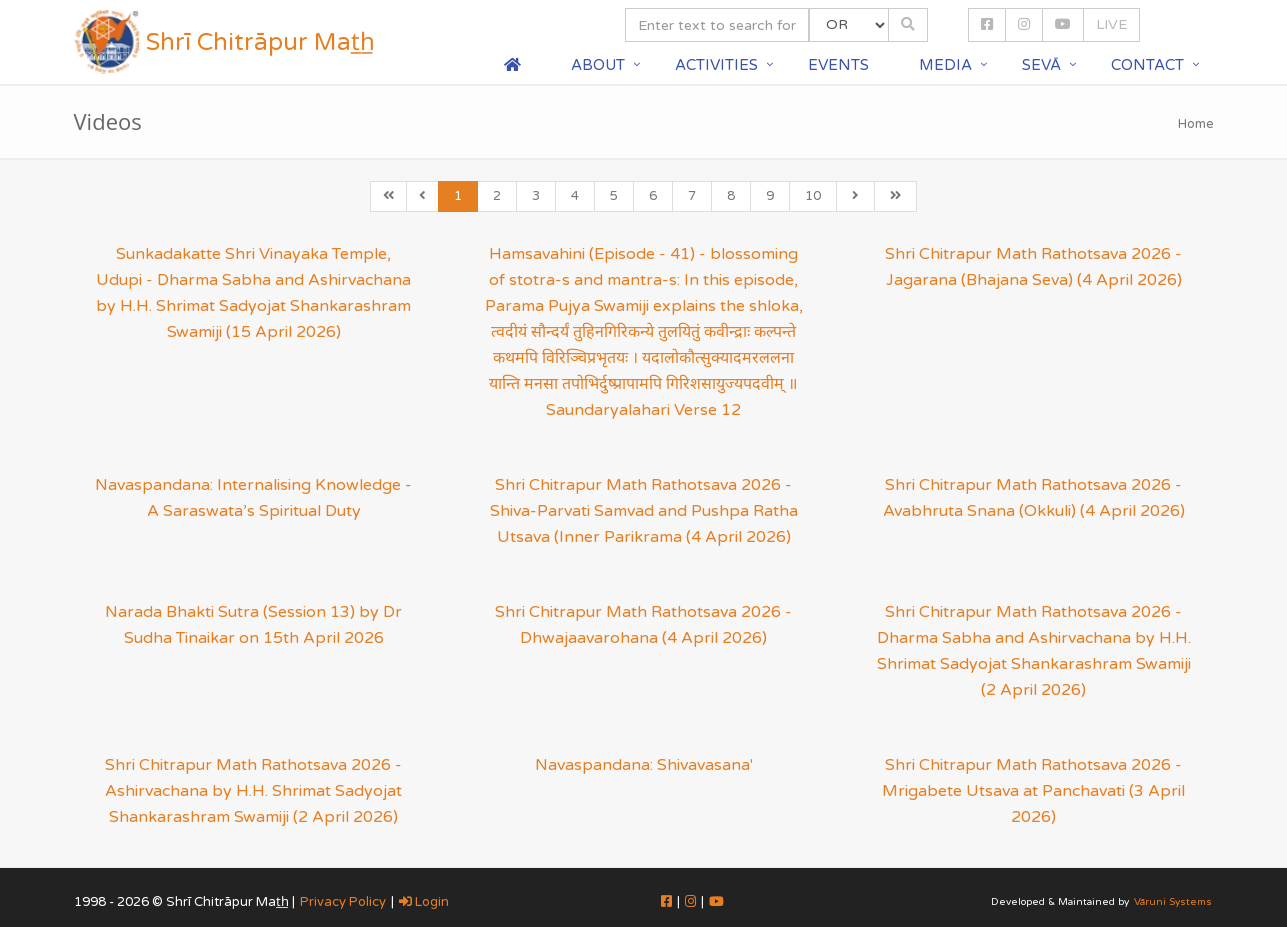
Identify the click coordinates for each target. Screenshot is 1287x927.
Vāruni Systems (1173, 902)
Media (945, 65)
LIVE (1111, 24)
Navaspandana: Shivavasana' (644, 765)
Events (838, 65)
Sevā (1041, 65)
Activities (716, 65)
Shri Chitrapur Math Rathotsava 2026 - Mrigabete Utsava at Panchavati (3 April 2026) (1033, 791)
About (598, 65)
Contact (1147, 65)
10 (813, 196)
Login (424, 902)
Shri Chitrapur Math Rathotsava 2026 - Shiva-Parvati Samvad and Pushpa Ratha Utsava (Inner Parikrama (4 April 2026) (644, 511)
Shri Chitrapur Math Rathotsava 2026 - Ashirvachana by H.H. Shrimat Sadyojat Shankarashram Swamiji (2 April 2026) (253, 791)
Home (1196, 124)
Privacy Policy (343, 902)
